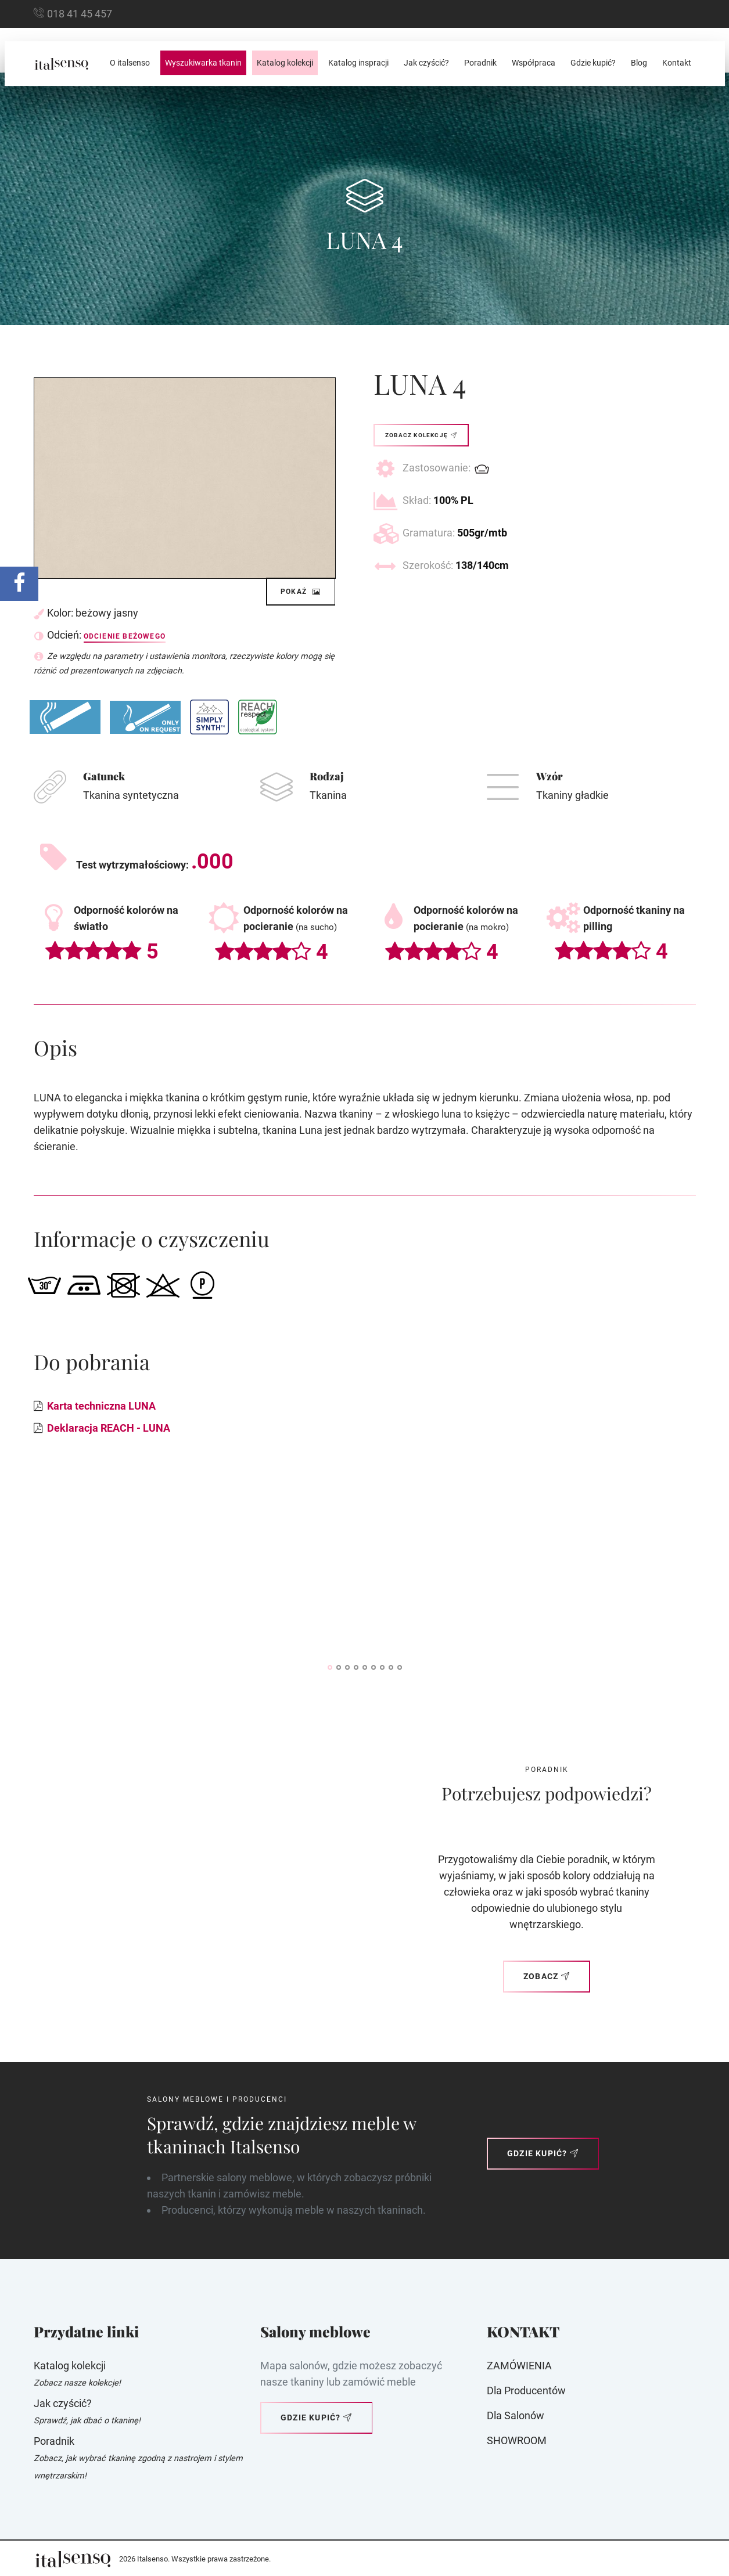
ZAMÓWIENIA (519, 2365)
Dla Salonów (515, 2415)
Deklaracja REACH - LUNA (108, 1428)
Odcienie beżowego (125, 636)
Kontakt (676, 62)
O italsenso (130, 62)
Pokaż (301, 592)
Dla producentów (526, 2390)
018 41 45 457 (79, 14)
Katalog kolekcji (285, 62)
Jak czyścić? (426, 62)
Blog (639, 62)
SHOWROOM (517, 2440)
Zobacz (546, 1976)
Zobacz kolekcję (421, 435)
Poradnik (480, 62)
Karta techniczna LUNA (101, 1406)
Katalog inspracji (358, 62)
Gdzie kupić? (593, 62)
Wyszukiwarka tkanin (203, 62)
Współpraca (533, 62)
